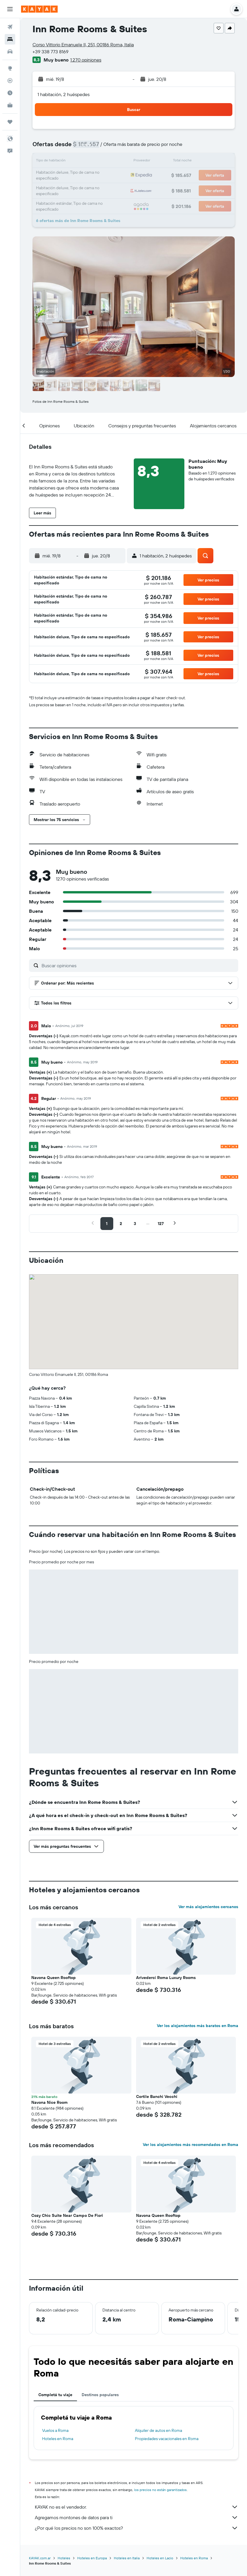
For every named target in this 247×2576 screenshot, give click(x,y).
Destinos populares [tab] (100, 2394)
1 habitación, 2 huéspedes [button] (63, 94)
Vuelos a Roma (55, 2430)
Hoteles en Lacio (160, 2558)
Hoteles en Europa (92, 2558)
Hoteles (64, 2558)
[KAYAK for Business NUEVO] (10, 105)
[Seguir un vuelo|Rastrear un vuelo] (10, 80)
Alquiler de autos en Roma (158, 2430)
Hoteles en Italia (127, 2558)
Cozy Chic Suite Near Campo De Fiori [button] (67, 2215)
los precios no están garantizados (160, 2490)
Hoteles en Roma (57, 2438)
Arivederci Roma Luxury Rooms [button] (166, 1977)
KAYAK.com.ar (40, 2558)
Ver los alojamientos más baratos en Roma (197, 2025)
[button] (10, 9)
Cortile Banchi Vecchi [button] (156, 2096)
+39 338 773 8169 (50, 51)
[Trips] (10, 122)
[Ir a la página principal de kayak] (39, 9)
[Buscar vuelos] (10, 27)
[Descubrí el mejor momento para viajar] (10, 93)
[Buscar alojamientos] (10, 39)
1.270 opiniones (85, 60)
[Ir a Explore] (10, 68)
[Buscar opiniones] (138, 965)
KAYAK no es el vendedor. (136, 2506)
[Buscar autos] (10, 51)
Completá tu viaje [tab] (55, 2394)
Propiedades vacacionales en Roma (166, 2438)
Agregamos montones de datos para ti (136, 2517)
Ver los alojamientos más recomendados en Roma (190, 2144)
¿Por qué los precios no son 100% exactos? (136, 2527)
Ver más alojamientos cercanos (208, 1906)
